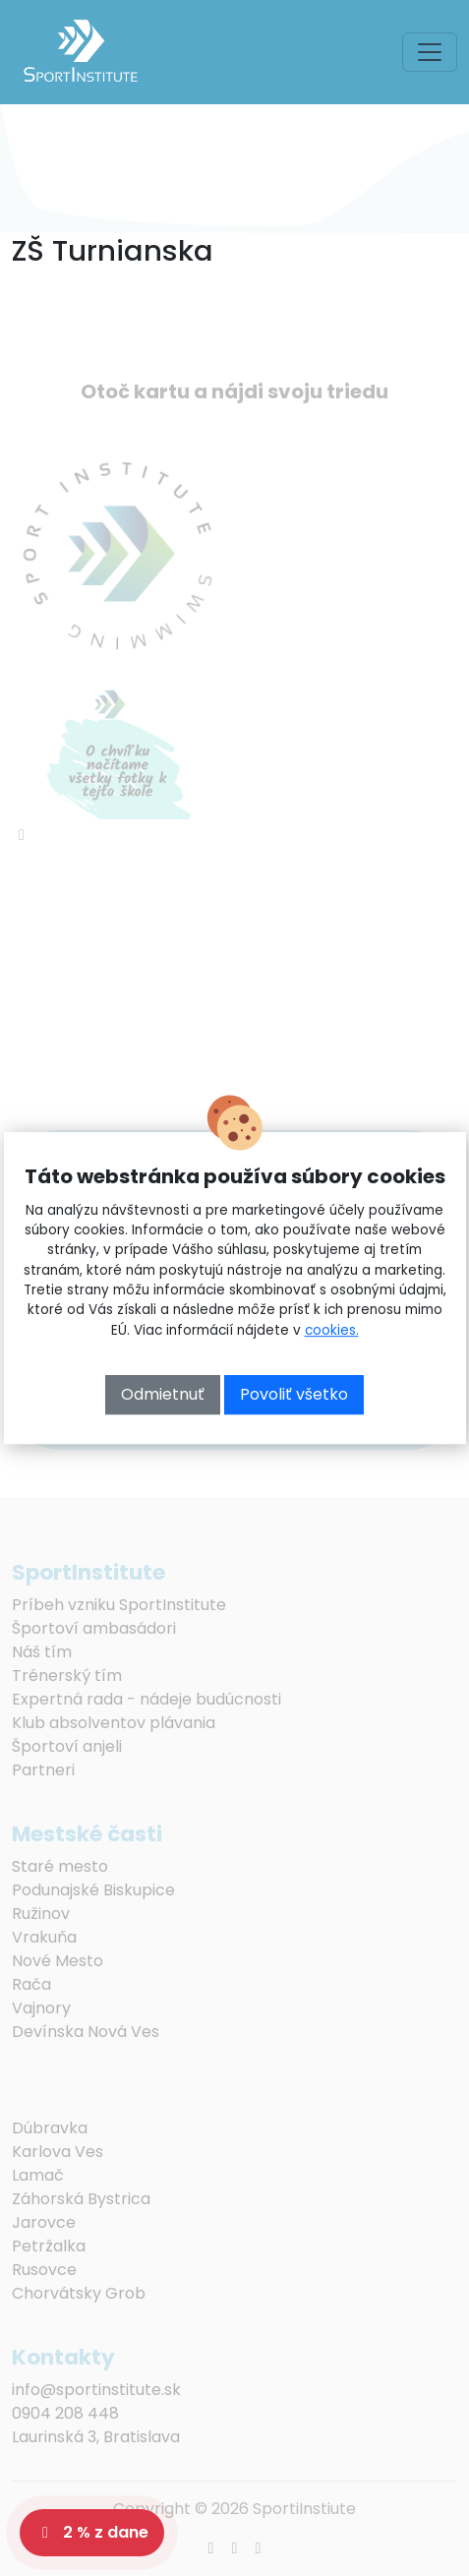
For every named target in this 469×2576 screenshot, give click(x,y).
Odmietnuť (163, 1394)
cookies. (332, 1330)
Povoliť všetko (294, 1394)
